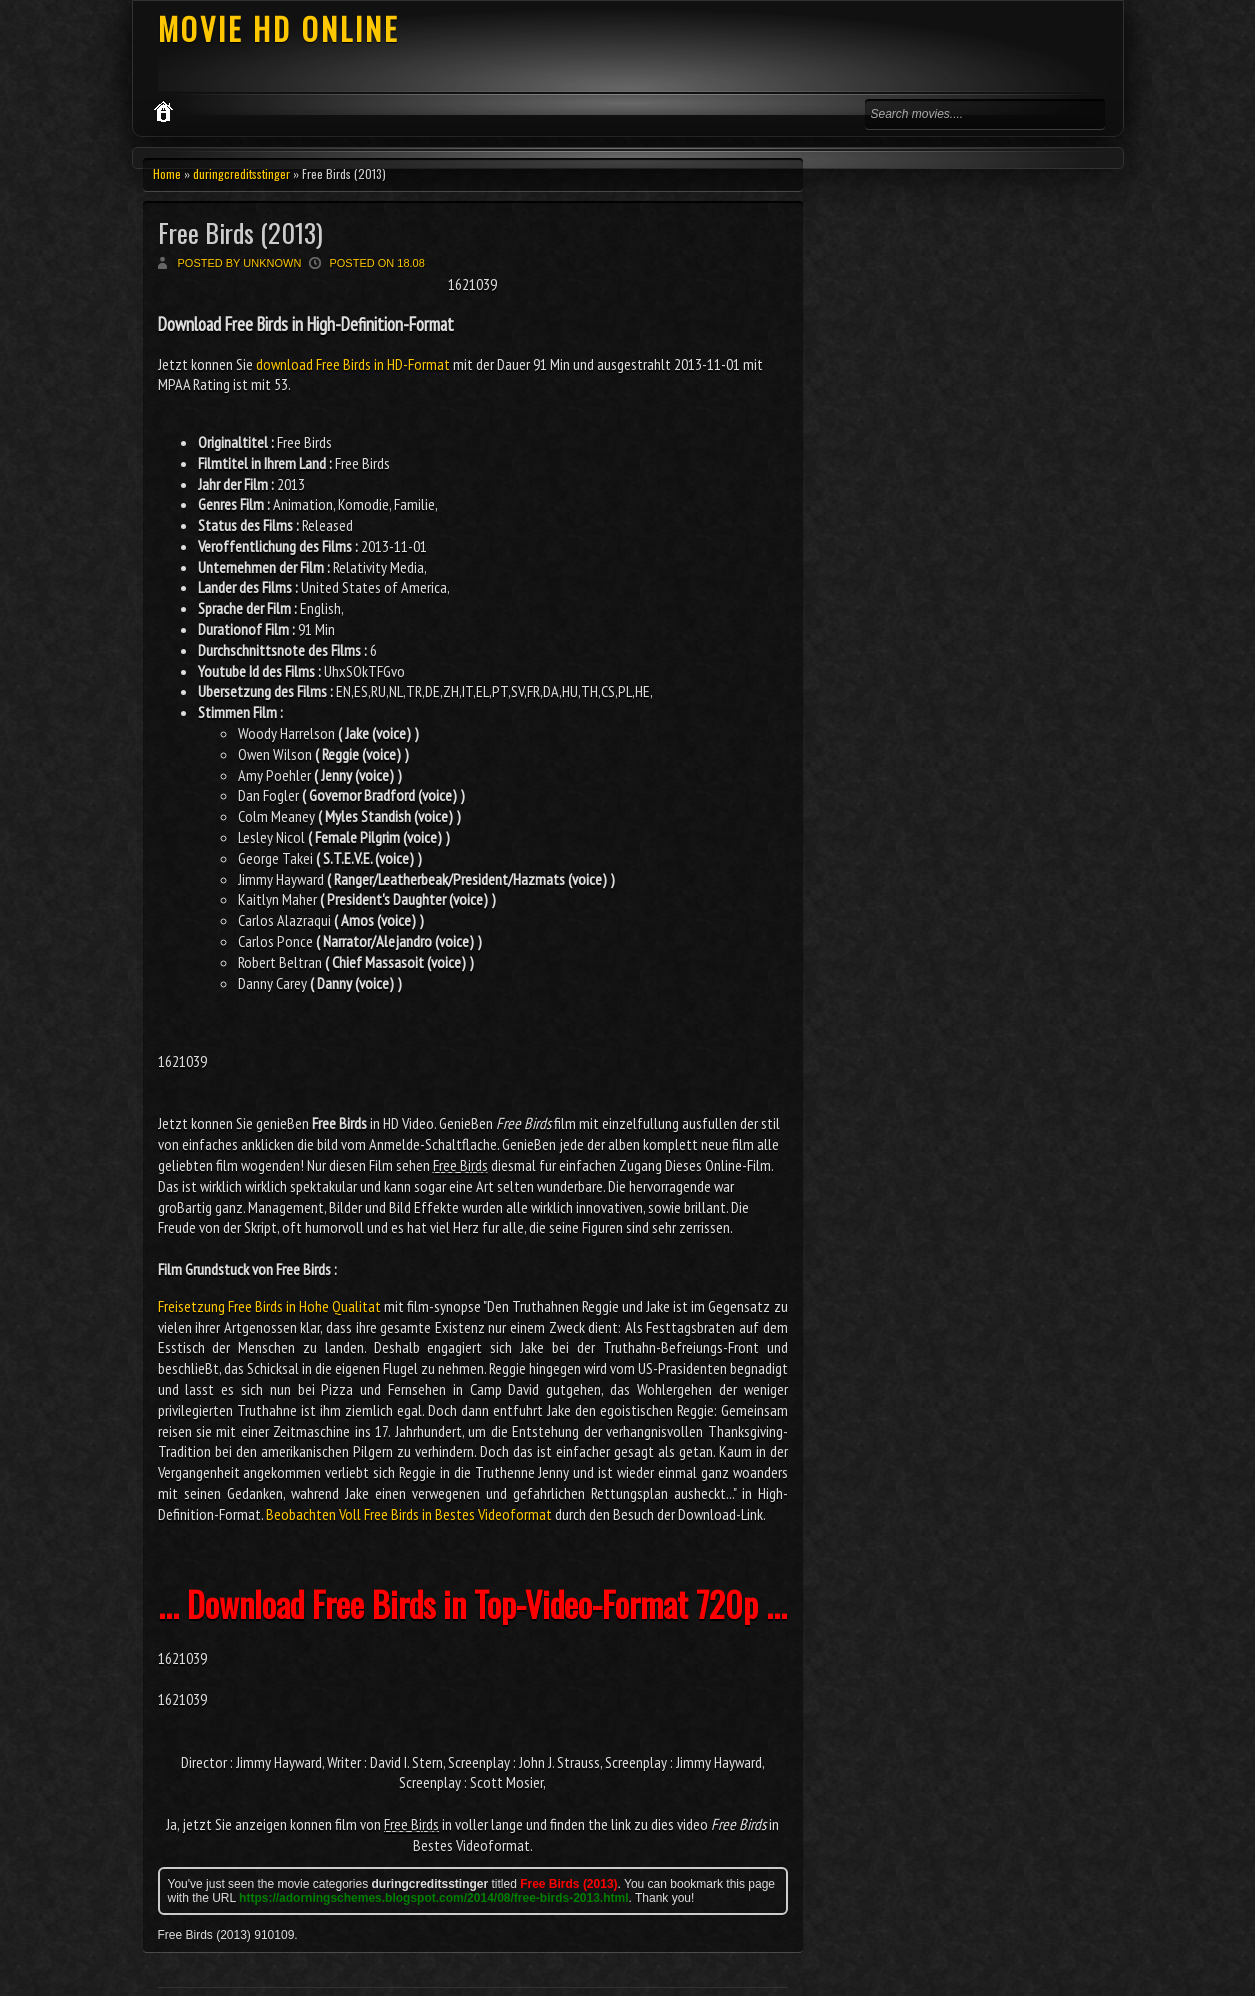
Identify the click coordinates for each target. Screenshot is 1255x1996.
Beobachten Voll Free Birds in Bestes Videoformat (409, 1514)
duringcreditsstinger (241, 173)
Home (167, 173)
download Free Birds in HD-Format (353, 364)
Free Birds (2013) (240, 232)
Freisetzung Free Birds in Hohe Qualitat (269, 1306)
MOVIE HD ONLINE (278, 28)
